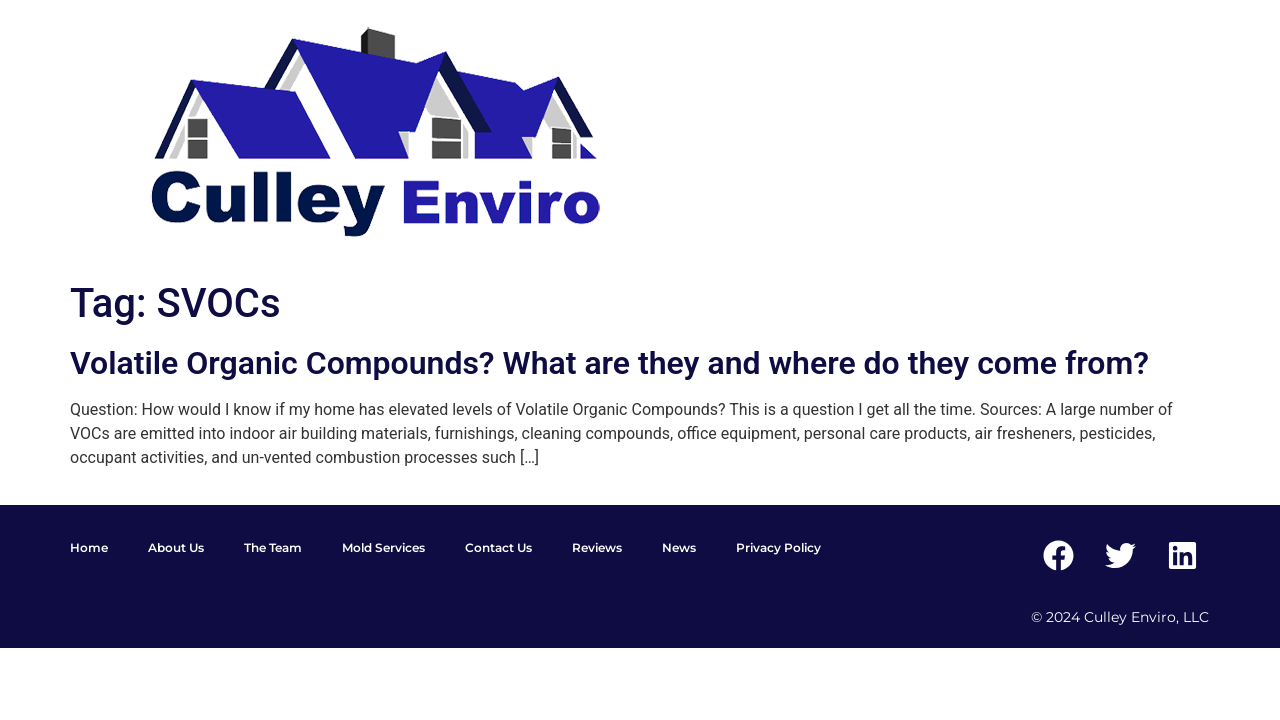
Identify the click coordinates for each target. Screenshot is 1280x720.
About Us (176, 547)
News (679, 547)
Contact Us (498, 547)
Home (89, 547)
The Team (273, 547)
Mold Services (383, 547)
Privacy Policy (778, 547)
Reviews (597, 547)
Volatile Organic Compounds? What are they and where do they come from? (609, 363)
